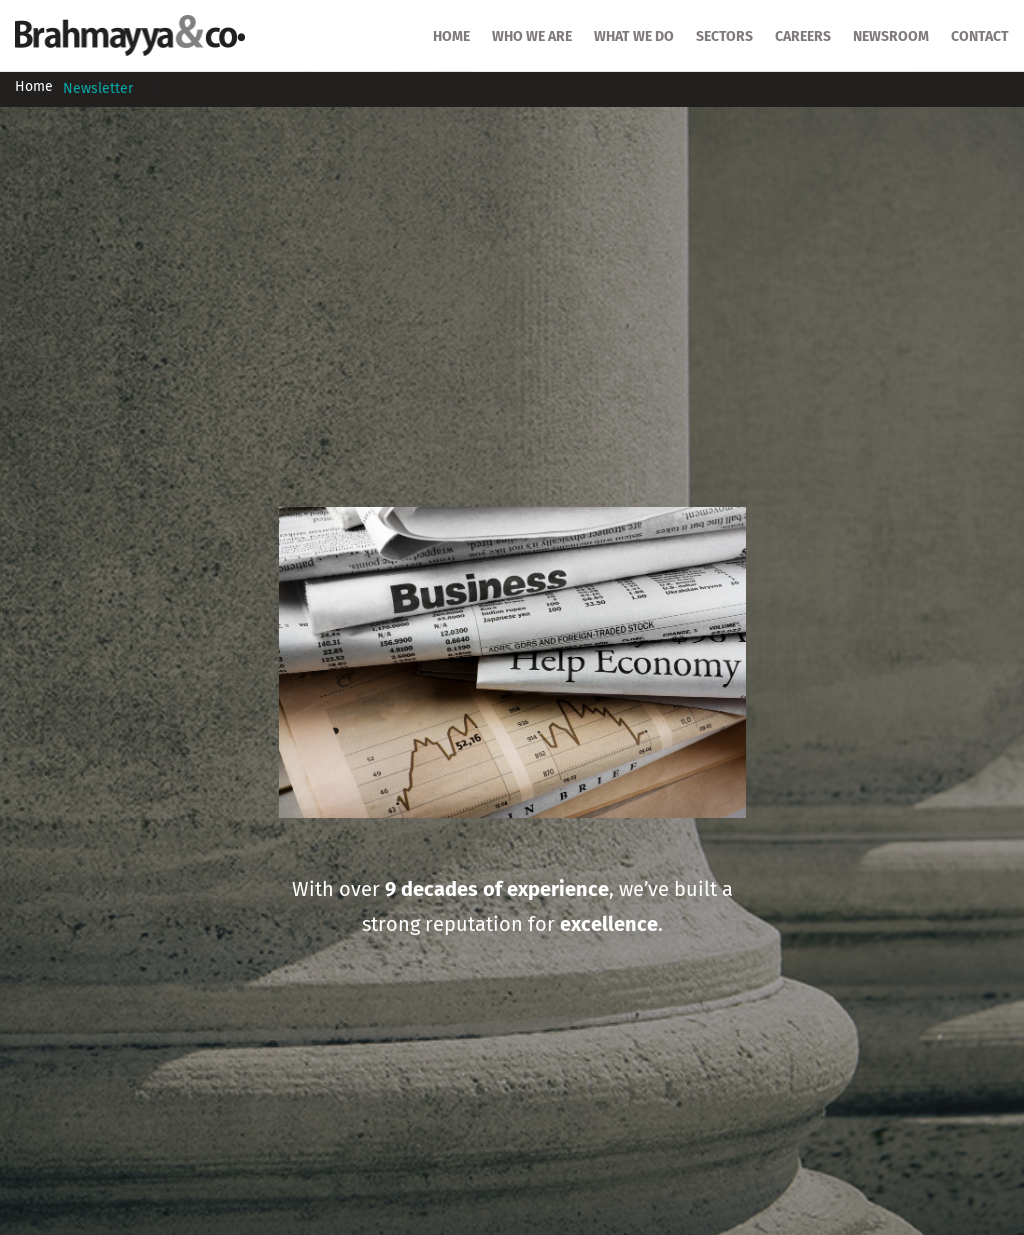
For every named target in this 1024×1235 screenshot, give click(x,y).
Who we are (532, 37)
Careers (803, 37)
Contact (980, 37)
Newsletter (98, 89)
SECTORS (724, 37)
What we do (634, 37)
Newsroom (891, 37)
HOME (451, 37)
